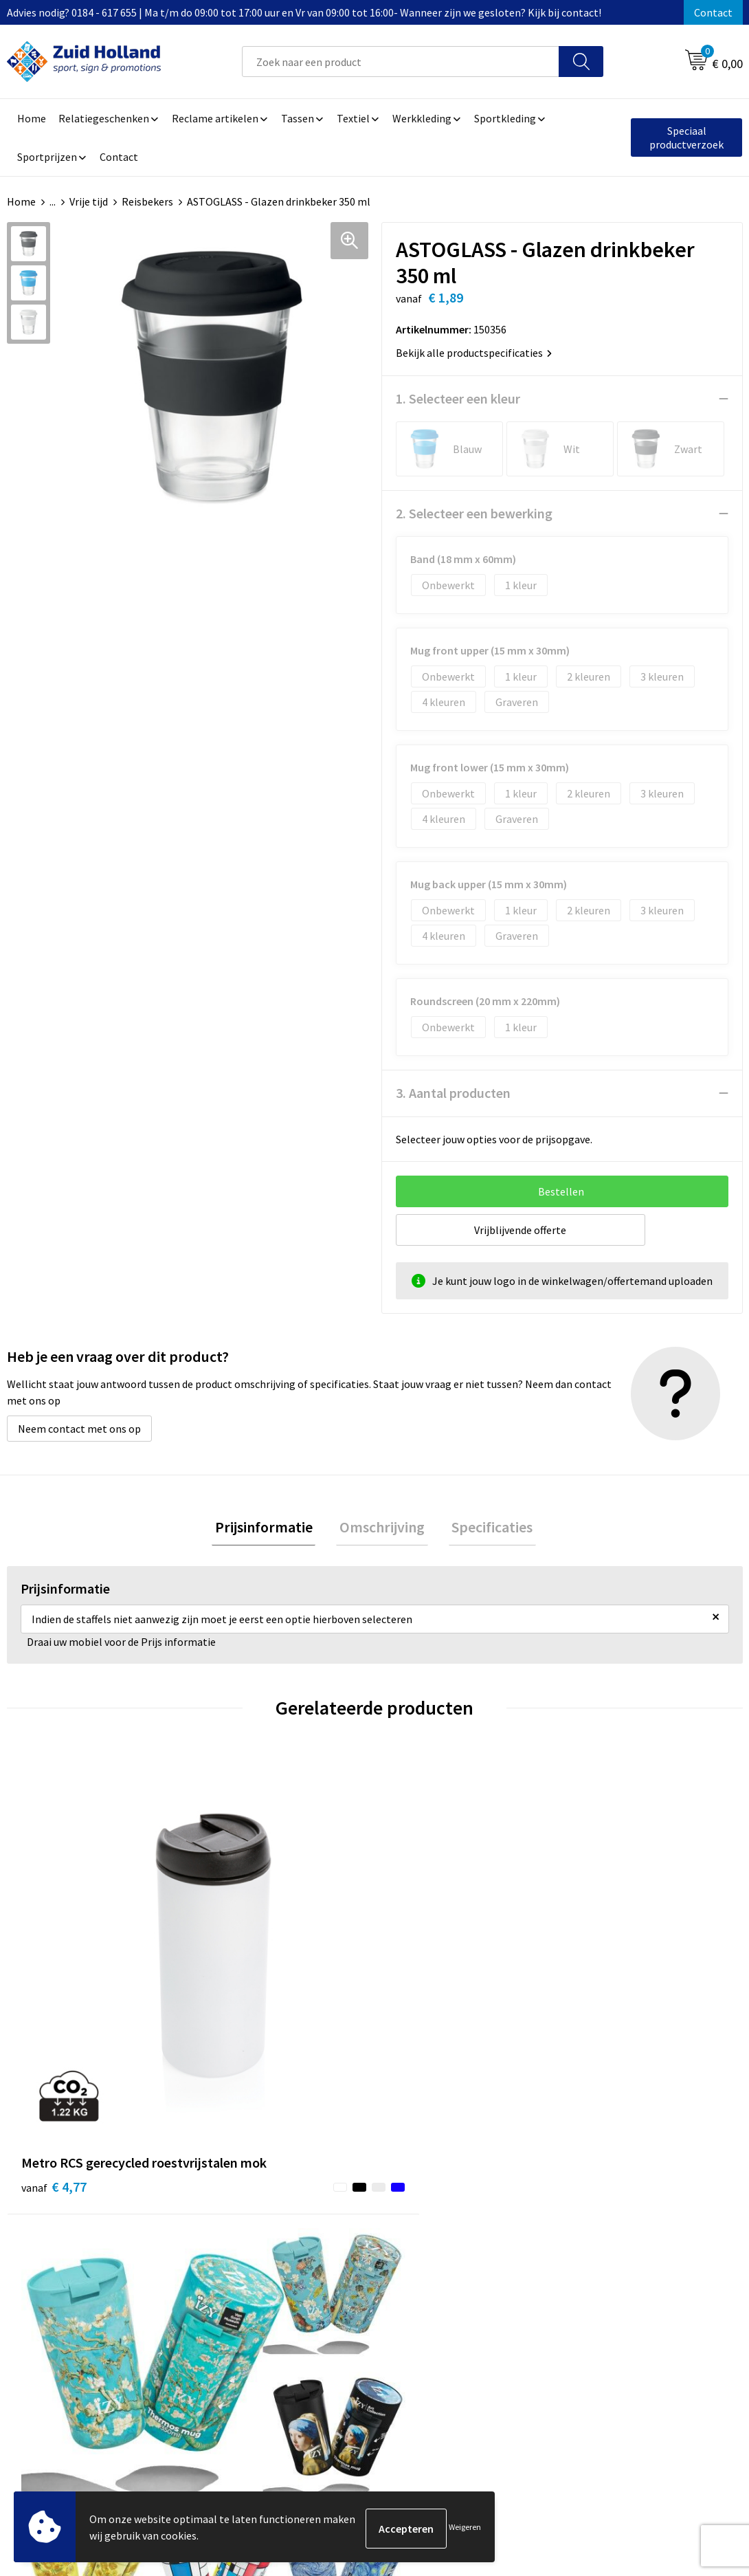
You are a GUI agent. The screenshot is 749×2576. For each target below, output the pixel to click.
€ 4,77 (54, 1981)
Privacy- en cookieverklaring (634, 2257)
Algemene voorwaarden (624, 2236)
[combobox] (400, 61)
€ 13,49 (241, 2001)
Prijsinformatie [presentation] (270, 1528)
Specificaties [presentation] (485, 1528)
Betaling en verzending (352, 2278)
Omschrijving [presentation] (382, 1528)
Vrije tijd (88, 201)
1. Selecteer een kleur (458, 398)
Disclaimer (593, 2278)
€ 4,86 (421, 2001)
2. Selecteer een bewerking (474, 513)
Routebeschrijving (340, 2298)
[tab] (270, 1528)
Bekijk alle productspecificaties (474, 353)
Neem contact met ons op (79, 1428)
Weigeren (465, 2528)
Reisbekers (147, 201)
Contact (713, 12)
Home (21, 201)
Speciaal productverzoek (686, 137)
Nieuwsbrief (326, 2257)
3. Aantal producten (453, 1092)
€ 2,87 (605, 2001)
